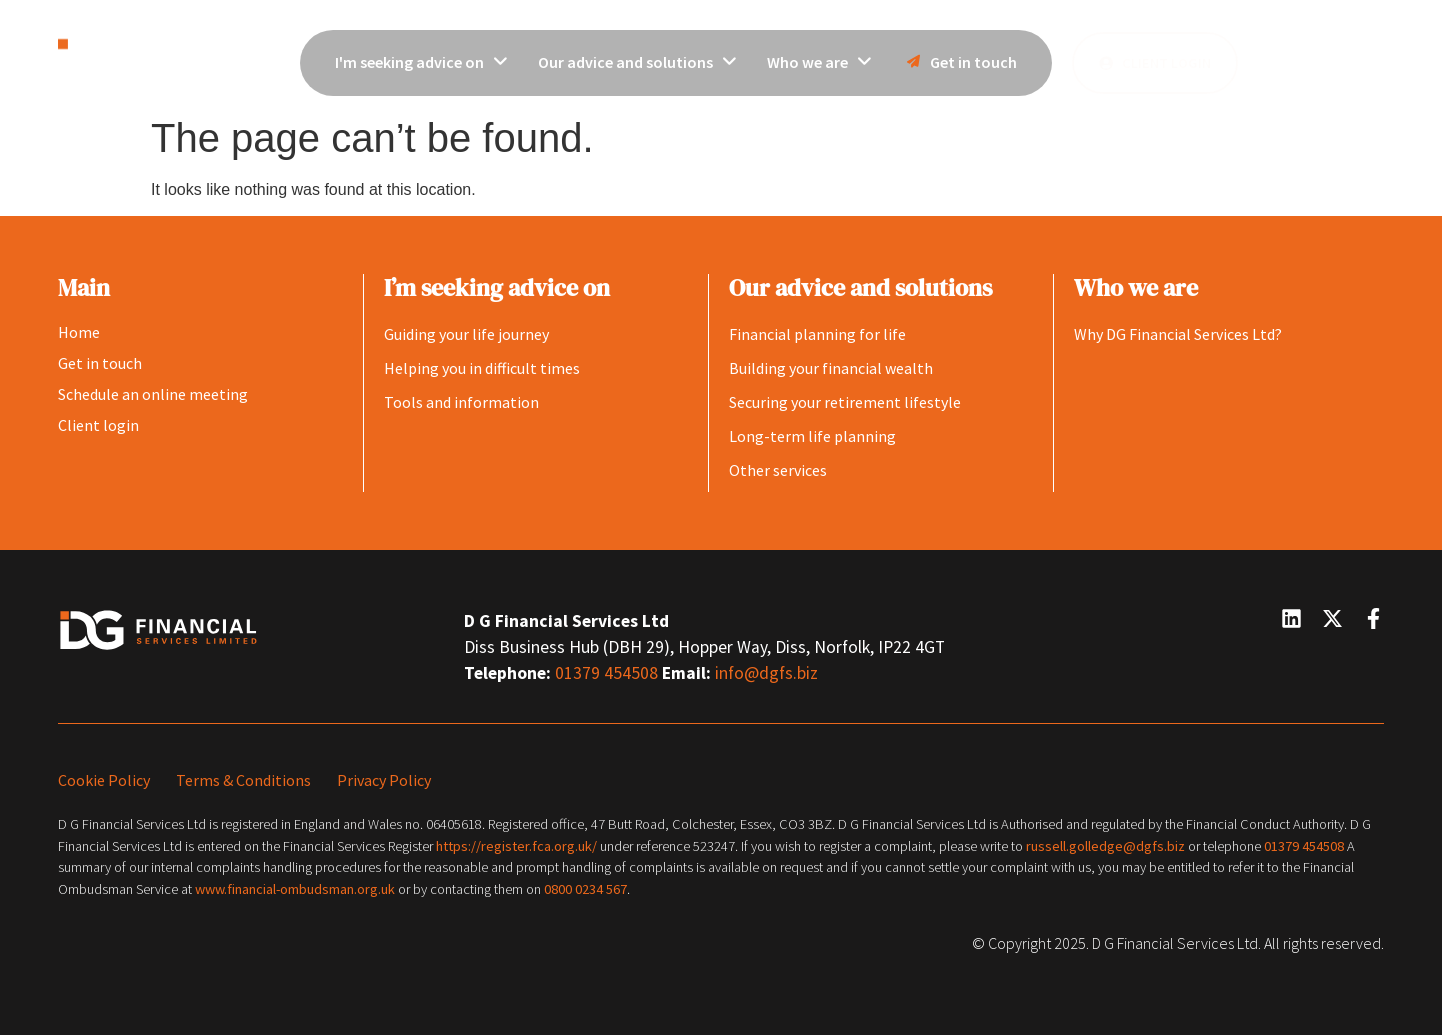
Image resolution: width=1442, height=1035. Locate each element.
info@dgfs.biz (766, 673)
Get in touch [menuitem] (959, 62)
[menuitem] (421, 63)
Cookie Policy (104, 780)
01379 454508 (608, 673)
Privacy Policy (384, 780)
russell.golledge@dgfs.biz (1105, 846)
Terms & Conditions (243, 780)
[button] (1316, 60)
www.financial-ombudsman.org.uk (295, 889)
